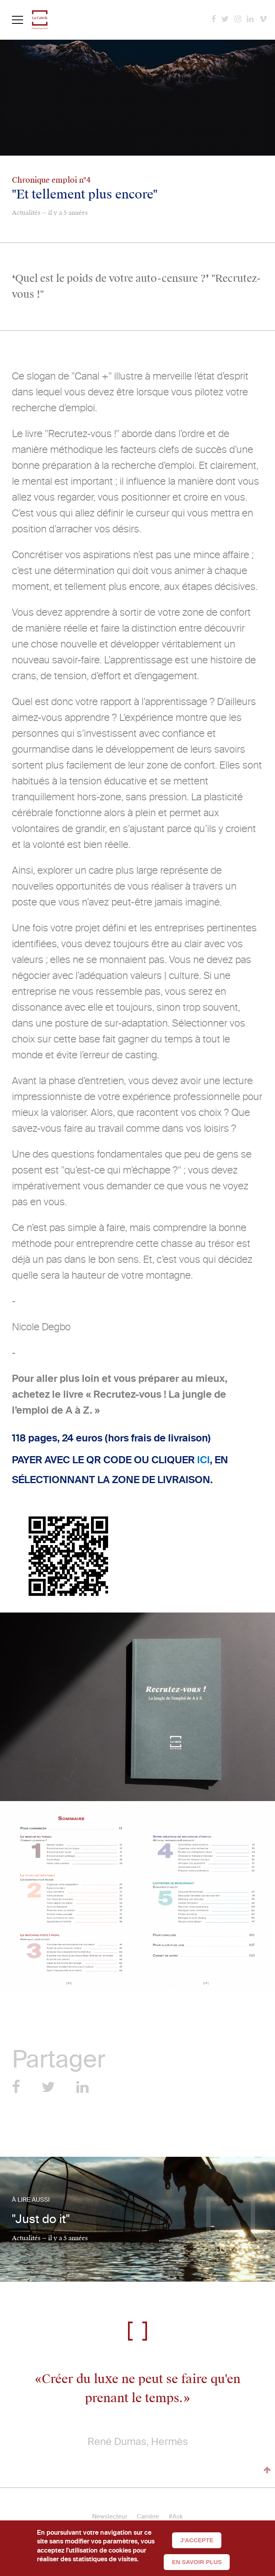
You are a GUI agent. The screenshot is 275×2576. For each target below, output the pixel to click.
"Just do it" (41, 2219)
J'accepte (196, 2540)
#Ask (175, 2516)
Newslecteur (109, 2516)
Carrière (148, 2516)
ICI (203, 1460)
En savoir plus (197, 2562)
